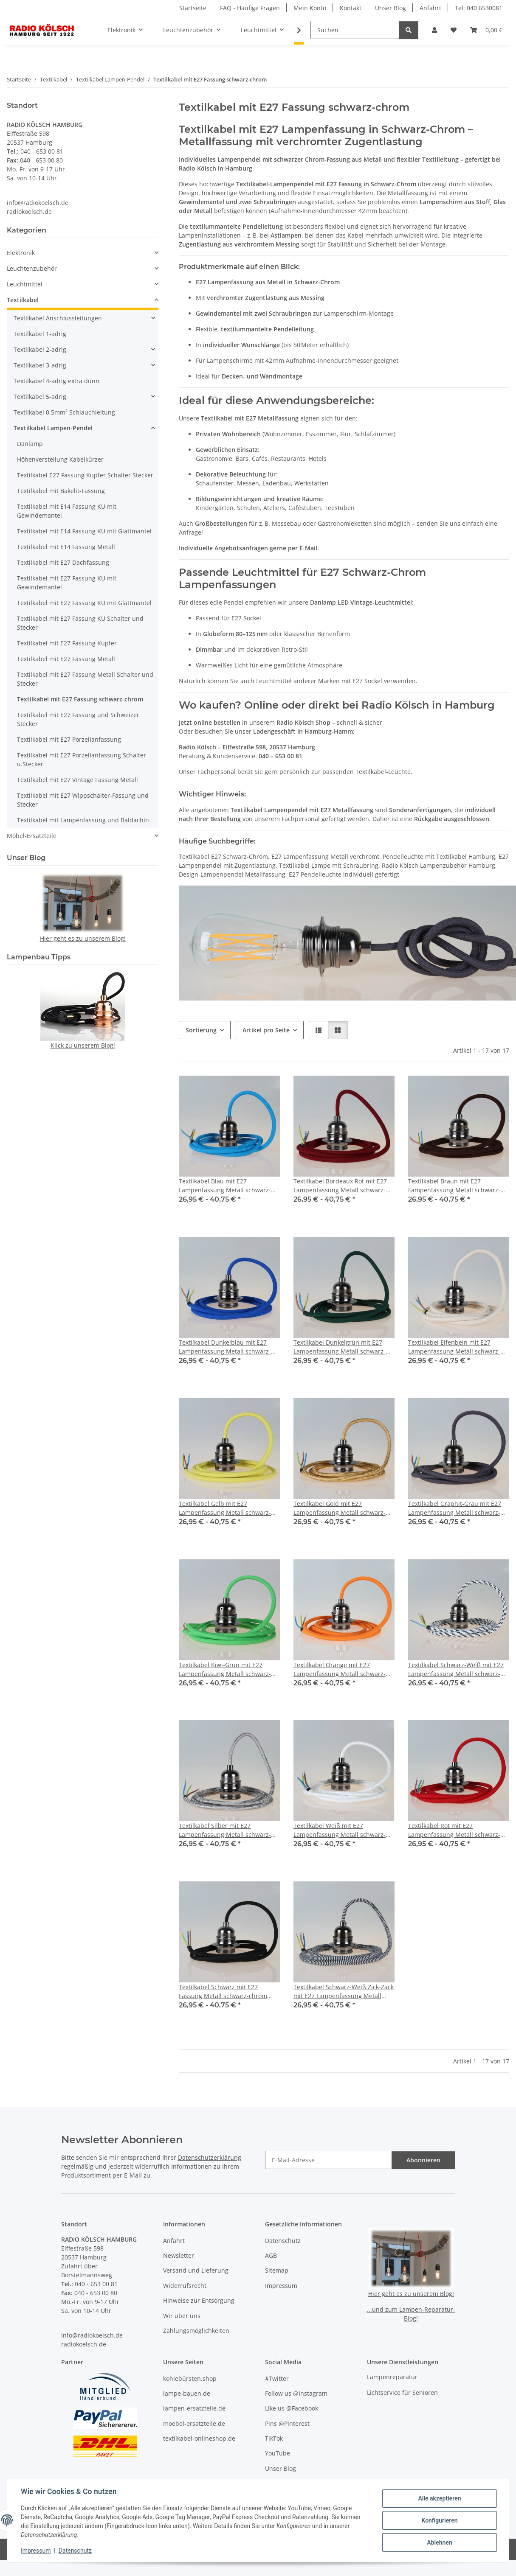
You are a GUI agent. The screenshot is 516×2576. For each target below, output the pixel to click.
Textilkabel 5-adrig (40, 396)
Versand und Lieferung (195, 2270)
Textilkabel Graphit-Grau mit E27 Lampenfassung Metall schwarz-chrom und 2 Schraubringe (454, 1508)
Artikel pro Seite (266, 1030)
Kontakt (350, 8)
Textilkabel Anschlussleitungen (58, 318)
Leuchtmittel (24, 284)
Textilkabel (23, 300)
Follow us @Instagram (296, 2393)
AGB (271, 2255)
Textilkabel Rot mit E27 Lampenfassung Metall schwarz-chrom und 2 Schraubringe (454, 1830)
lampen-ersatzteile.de (194, 2408)
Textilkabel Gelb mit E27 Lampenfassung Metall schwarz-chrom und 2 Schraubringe (225, 1508)
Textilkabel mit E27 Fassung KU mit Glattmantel (84, 603)
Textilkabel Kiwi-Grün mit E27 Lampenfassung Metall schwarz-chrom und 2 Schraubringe (225, 1669)
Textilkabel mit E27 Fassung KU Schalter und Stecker (80, 622)
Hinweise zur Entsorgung (198, 2300)
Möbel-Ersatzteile (31, 836)
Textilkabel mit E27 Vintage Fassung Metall (77, 780)
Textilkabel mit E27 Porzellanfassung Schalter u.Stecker (81, 759)
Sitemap (276, 2270)
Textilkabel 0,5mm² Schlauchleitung (64, 412)
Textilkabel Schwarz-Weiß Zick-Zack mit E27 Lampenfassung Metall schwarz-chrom (343, 1991)
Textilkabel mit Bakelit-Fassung (61, 491)
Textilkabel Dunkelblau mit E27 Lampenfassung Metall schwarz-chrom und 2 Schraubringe (225, 1347)
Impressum (36, 2550)
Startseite (192, 8)
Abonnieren (423, 2160)
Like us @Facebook (291, 2408)
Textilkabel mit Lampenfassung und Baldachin (83, 820)
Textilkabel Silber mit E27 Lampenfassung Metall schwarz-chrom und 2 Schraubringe (225, 1830)
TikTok (274, 2438)
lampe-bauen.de (186, 2393)
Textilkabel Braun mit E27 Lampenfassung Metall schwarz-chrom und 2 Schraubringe (454, 1185)
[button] (434, 30)
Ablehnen (439, 2542)
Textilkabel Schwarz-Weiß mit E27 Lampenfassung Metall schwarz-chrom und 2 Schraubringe (456, 1669)
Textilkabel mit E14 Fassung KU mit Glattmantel (84, 531)
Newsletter (178, 2255)
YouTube (277, 2453)
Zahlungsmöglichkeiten (196, 2331)
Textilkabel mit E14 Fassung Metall (66, 547)
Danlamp (30, 444)
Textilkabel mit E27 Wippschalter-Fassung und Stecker (83, 799)
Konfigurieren (439, 2520)
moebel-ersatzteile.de (194, 2423)
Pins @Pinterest (287, 2423)
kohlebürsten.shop (190, 2378)
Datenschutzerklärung (209, 2157)
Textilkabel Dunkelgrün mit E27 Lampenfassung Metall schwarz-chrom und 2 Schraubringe (339, 1347)
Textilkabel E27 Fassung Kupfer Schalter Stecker (85, 475)
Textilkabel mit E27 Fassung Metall (66, 659)
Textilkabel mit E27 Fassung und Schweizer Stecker (78, 719)
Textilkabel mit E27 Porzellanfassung (69, 739)
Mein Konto (309, 8)
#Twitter (277, 2378)
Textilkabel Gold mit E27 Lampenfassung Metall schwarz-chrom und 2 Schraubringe (339, 1508)
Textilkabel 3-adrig (40, 365)
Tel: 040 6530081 (478, 8)
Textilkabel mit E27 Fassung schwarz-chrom (80, 699)
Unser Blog (390, 8)
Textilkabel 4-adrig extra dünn (56, 381)
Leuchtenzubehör (32, 268)
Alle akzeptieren (439, 2498)
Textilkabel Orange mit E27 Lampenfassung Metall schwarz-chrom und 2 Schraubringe (339, 1669)
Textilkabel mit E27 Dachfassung (63, 562)
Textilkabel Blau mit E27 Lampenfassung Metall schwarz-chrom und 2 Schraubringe (225, 1185)
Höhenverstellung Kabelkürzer (60, 459)
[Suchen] (354, 30)
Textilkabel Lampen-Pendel (53, 428)
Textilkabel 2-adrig (40, 349)
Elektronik (21, 253)
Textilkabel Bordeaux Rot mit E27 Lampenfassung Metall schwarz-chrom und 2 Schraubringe (340, 1185)
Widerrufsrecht (184, 2286)
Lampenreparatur (392, 2377)
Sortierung (201, 1030)
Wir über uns (181, 2316)
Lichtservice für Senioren (402, 2392)
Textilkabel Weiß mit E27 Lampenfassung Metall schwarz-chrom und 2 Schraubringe (339, 1830)
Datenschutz (75, 2550)
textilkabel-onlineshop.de (199, 2438)
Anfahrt (430, 8)
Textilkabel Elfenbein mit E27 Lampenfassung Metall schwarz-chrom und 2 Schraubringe (454, 1347)
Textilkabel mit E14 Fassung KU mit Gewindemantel (66, 510)
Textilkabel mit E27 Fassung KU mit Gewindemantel (66, 582)
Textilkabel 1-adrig (40, 334)
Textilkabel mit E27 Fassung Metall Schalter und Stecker (85, 678)
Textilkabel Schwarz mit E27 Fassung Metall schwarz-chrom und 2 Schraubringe (223, 1991)
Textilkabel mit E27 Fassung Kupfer (67, 643)
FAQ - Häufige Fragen (250, 8)
